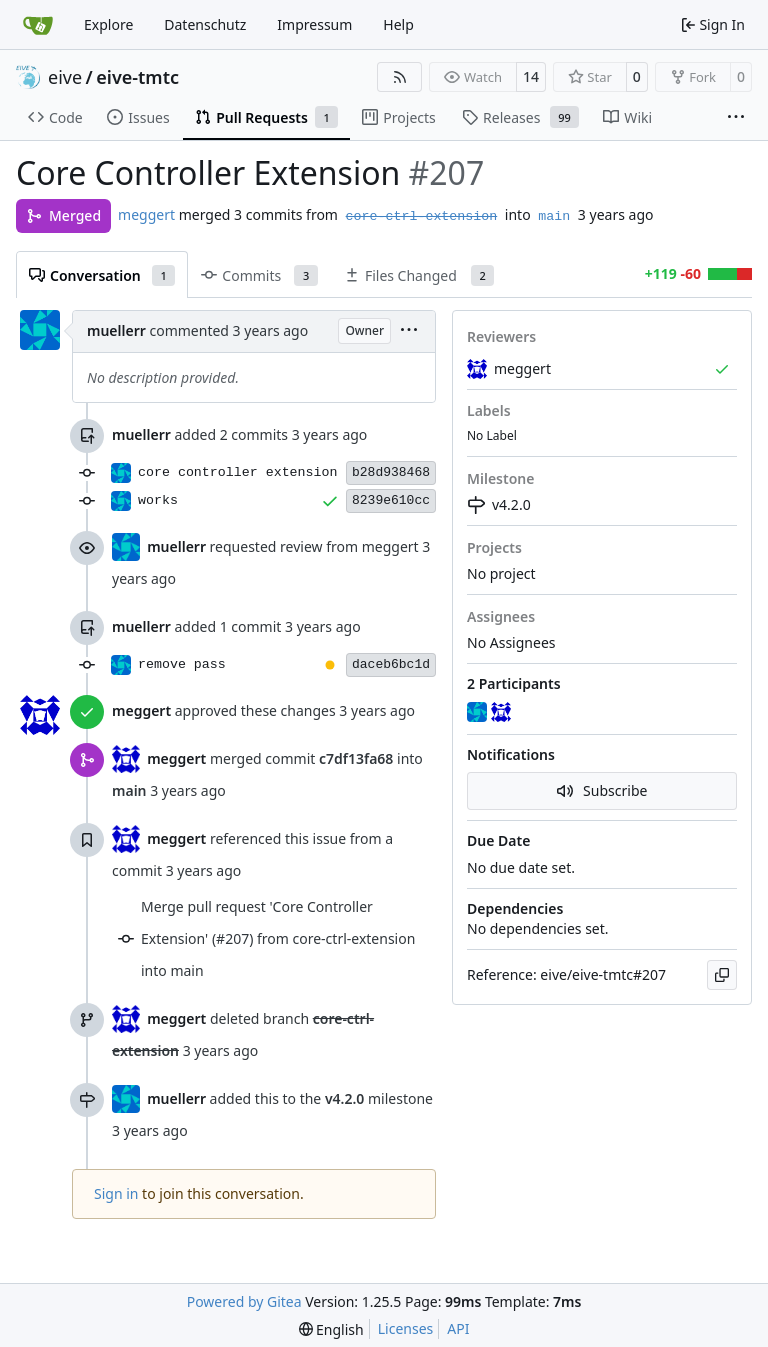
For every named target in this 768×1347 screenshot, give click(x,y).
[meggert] (503, 713)
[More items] (736, 118)
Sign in (116, 1193)
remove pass (182, 664)
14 (531, 76)
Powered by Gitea (244, 1301)
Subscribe (602, 790)
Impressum (314, 24)
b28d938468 (391, 472)
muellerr (116, 330)
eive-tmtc (137, 77)
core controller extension (238, 472)
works (158, 500)
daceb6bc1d (391, 664)
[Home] (38, 25)
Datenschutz (205, 24)
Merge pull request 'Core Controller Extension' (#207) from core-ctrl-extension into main (278, 938)
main (554, 216)
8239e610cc (391, 500)
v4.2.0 (499, 504)
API (458, 1328)
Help (398, 24)
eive (65, 77)
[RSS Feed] (400, 77)
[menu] (409, 331)
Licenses (406, 1328)
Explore (108, 24)
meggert (146, 214)
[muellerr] (479, 713)
